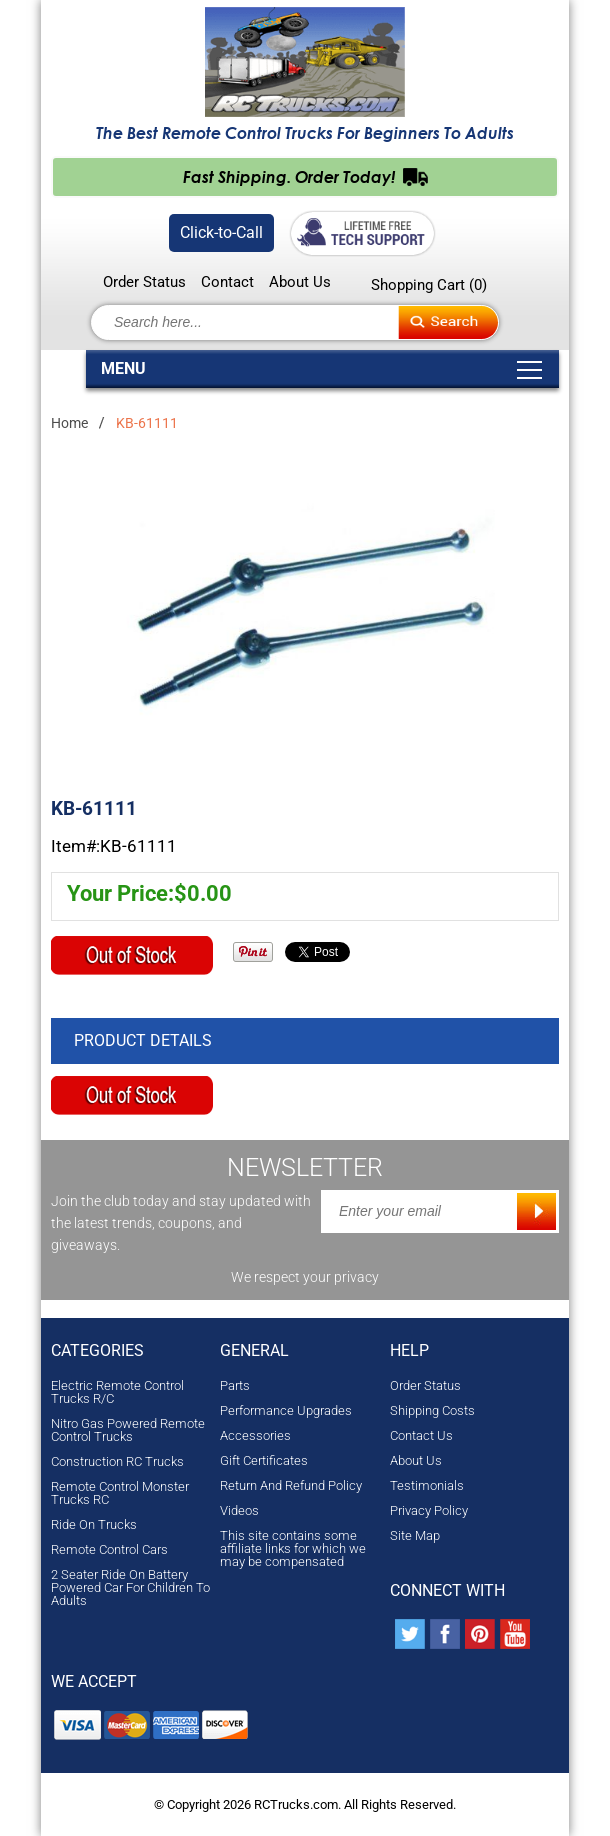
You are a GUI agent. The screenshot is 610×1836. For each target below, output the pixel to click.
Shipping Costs (432, 1410)
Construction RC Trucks (117, 1461)
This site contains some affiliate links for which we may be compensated (293, 1548)
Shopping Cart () (429, 285)
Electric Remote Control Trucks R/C (117, 1392)
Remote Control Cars (109, 1549)
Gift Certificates (264, 1460)
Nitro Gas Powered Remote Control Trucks (128, 1430)
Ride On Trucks (94, 1524)
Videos (239, 1510)
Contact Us (421, 1435)
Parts (235, 1385)
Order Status (144, 282)
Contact (227, 282)
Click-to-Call (221, 232)
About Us (300, 282)
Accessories (255, 1435)
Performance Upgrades (286, 1410)
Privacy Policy (429, 1510)
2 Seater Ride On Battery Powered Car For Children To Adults (130, 1587)
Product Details (143, 1040)
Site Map (415, 1535)
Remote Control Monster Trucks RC (120, 1493)
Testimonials (427, 1485)
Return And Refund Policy (291, 1485)
